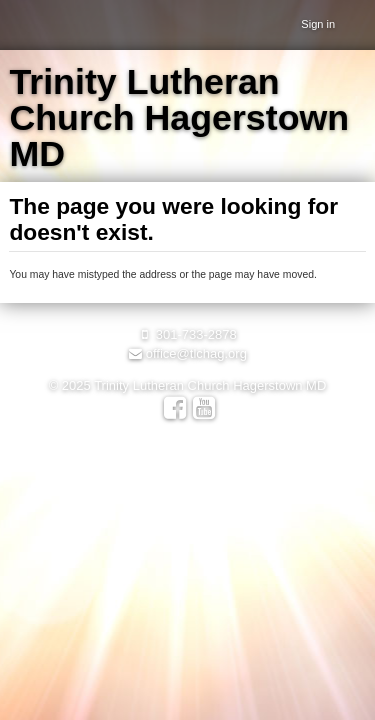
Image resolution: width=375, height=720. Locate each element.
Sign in (318, 24)
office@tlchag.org (187, 353)
